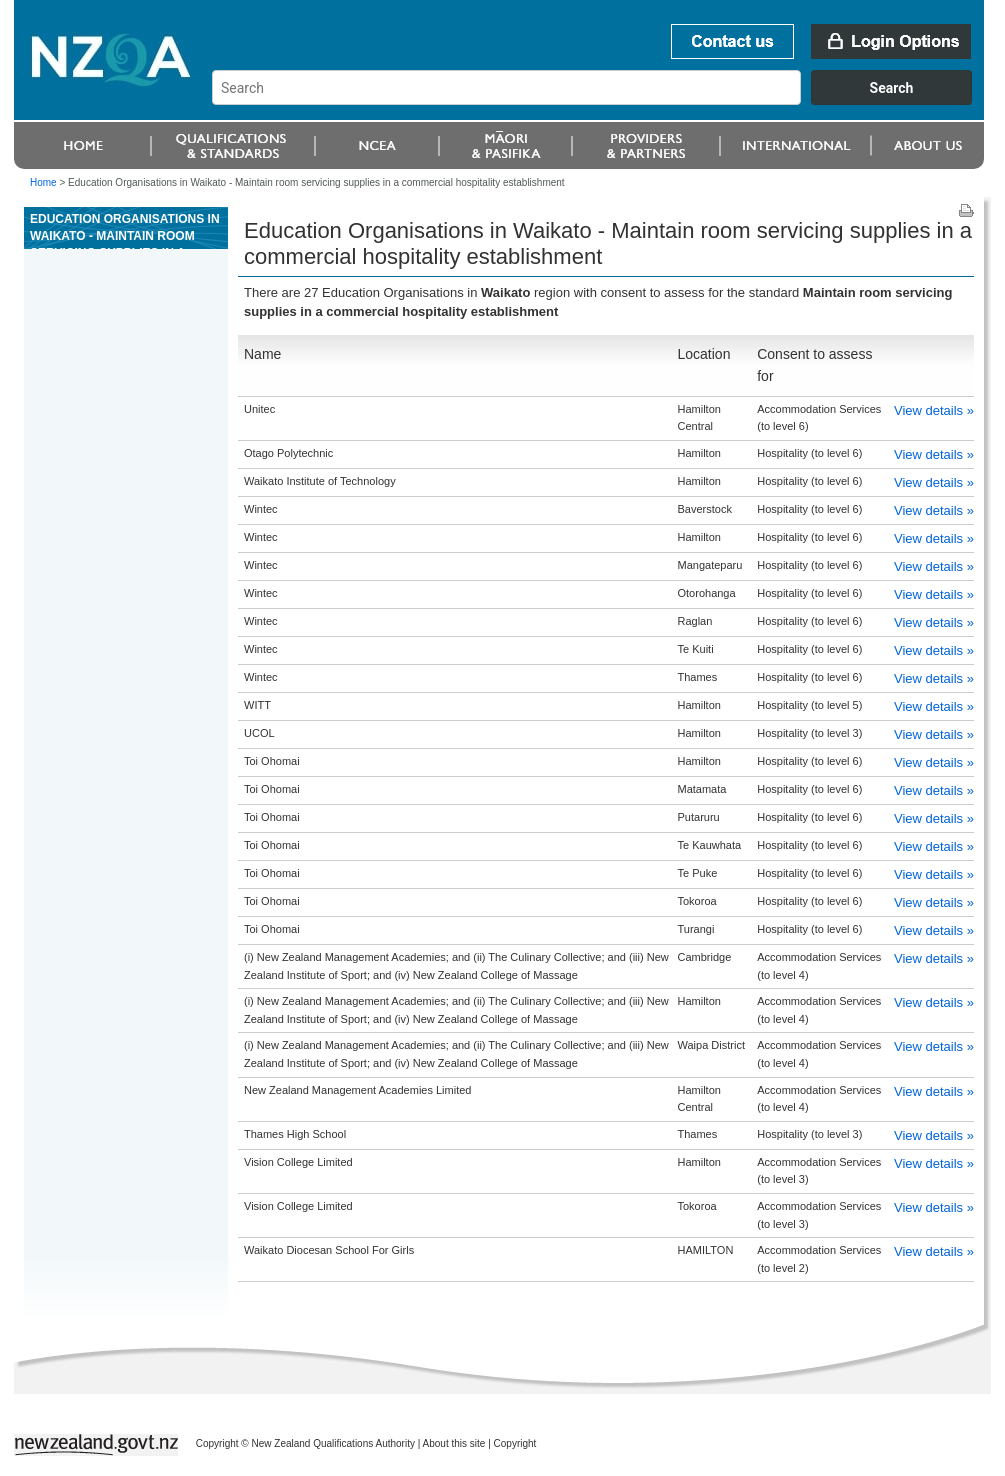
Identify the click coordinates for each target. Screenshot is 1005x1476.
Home (43, 182)
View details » (934, 410)
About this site (454, 1443)
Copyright (515, 1443)
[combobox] (601, 100)
